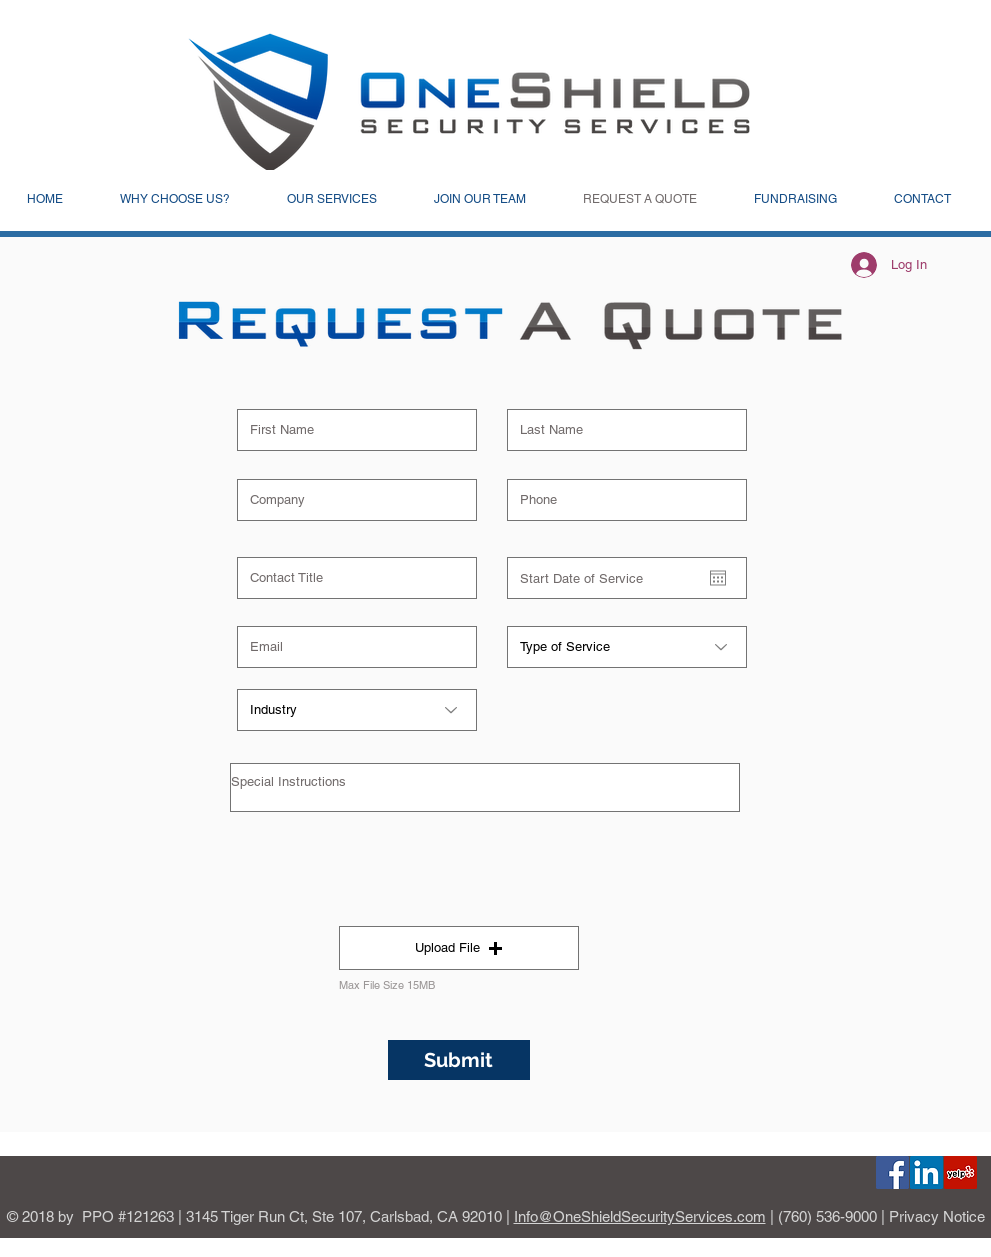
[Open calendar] (718, 578)
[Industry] (357, 710)
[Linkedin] (926, 1172)
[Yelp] (960, 1172)
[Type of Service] (627, 647)
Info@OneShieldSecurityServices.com (640, 1216)
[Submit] (459, 1060)
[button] (459, 948)
